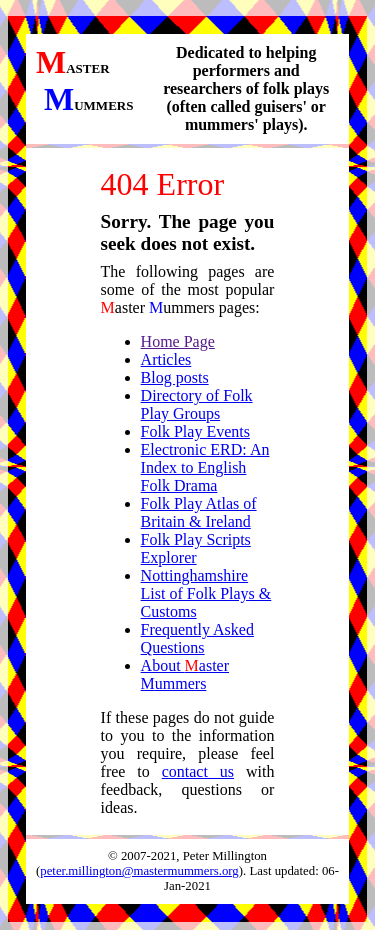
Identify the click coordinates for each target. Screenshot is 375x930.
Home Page (178, 341)
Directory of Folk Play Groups (197, 404)
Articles (166, 359)
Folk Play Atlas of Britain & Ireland (199, 512)
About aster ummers (185, 674)
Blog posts (175, 377)
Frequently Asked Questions (197, 638)
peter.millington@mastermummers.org (139, 871)
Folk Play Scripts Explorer (196, 548)
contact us (198, 771)
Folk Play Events (195, 431)
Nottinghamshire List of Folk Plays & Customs (206, 593)
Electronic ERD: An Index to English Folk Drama (205, 467)
